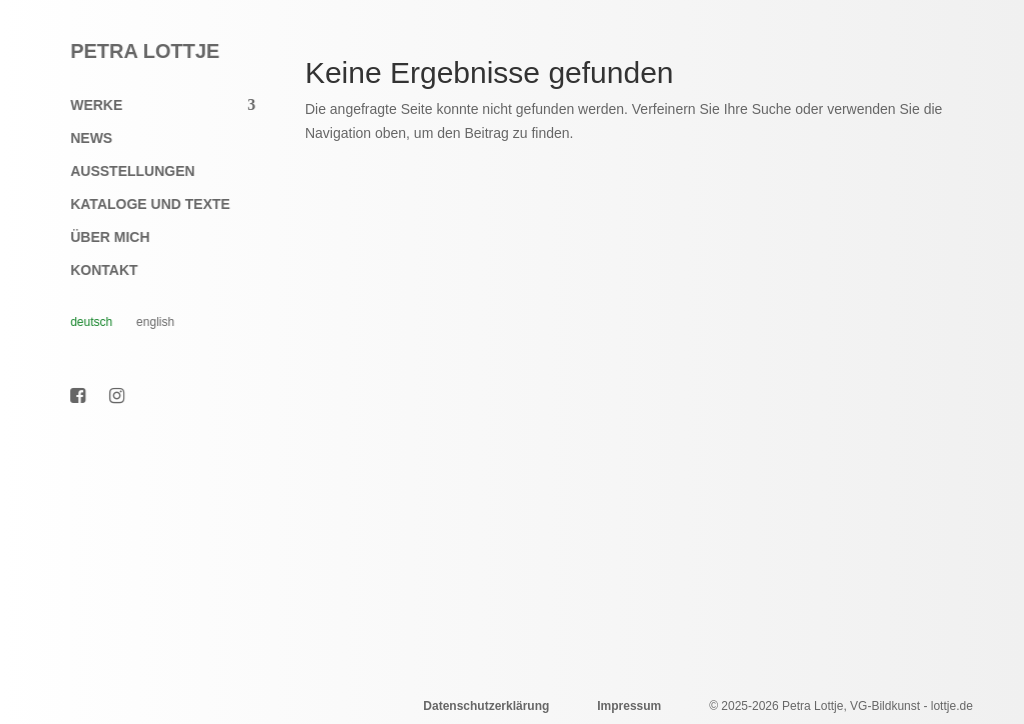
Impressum (629, 706)
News (81, 138)
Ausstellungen (122, 171)
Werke (86, 105)
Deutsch (81, 322)
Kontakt (93, 270)
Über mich (99, 237)
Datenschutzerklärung (486, 706)
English (145, 322)
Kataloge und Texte (140, 204)
